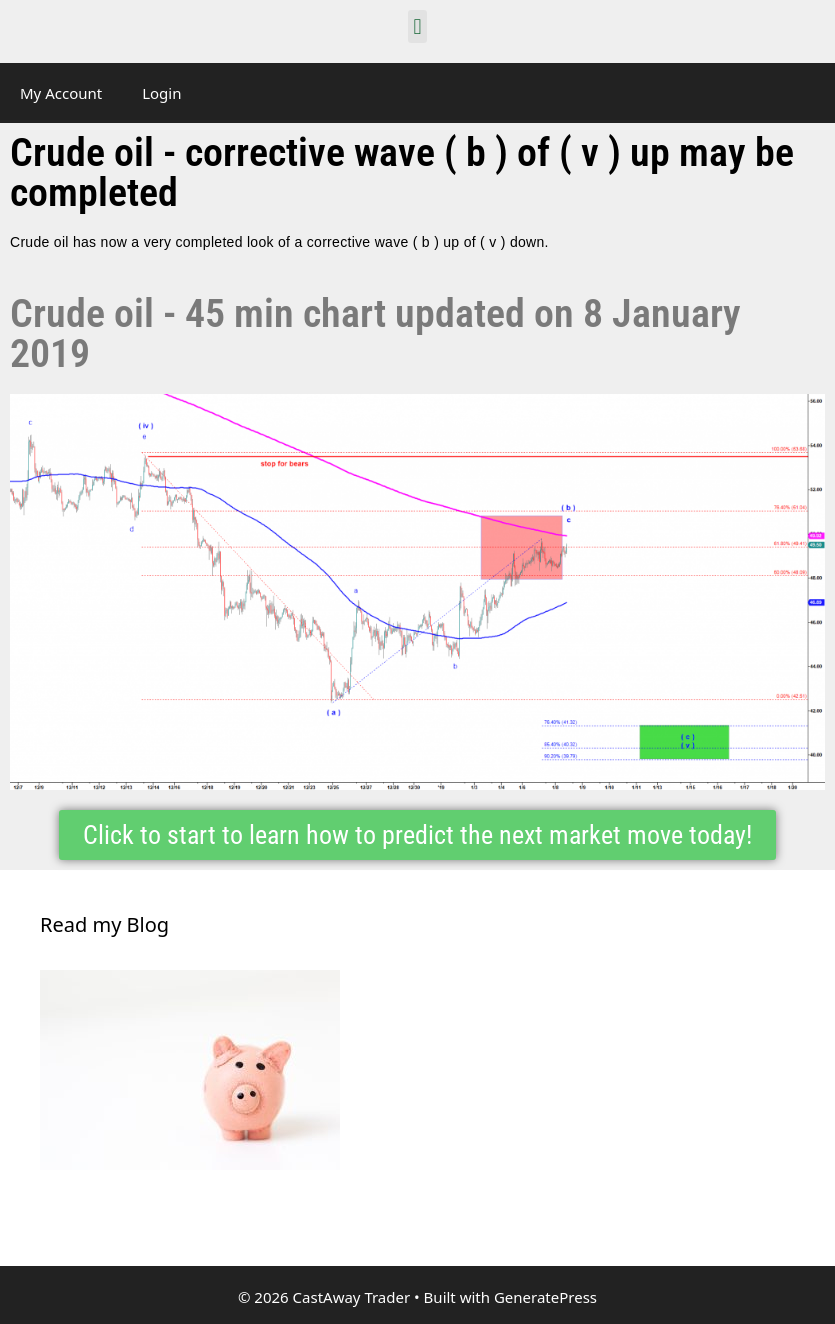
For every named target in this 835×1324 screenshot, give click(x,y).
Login (161, 93)
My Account (61, 93)
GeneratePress (545, 1297)
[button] (417, 26)
